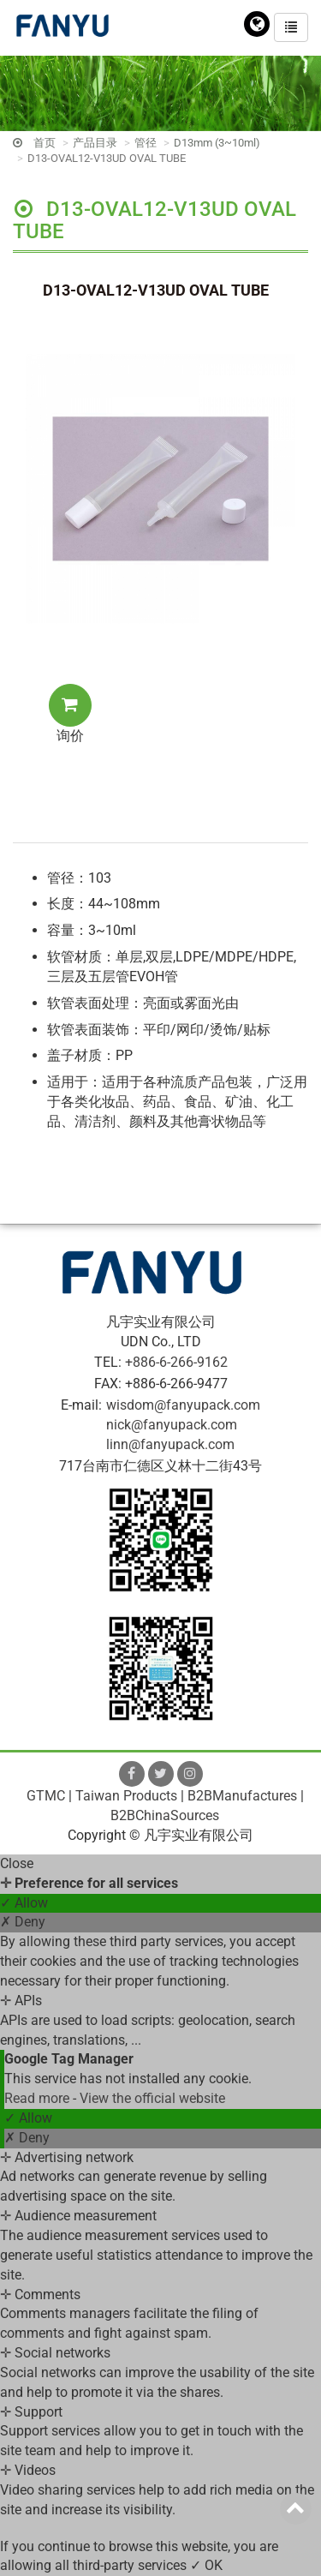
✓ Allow (24, 1903)
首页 (44, 142)
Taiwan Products (126, 1796)
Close (16, 1863)
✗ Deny (22, 1922)
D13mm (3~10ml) (217, 142)
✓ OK (206, 2565)
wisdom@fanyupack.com (183, 1405)
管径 (145, 142)
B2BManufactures (242, 1796)
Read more (38, 2098)
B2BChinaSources (164, 1815)
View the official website (152, 2098)
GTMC (46, 1796)
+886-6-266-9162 (176, 1362)
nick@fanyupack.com (171, 1425)
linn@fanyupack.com (170, 1444)
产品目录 (95, 142)
